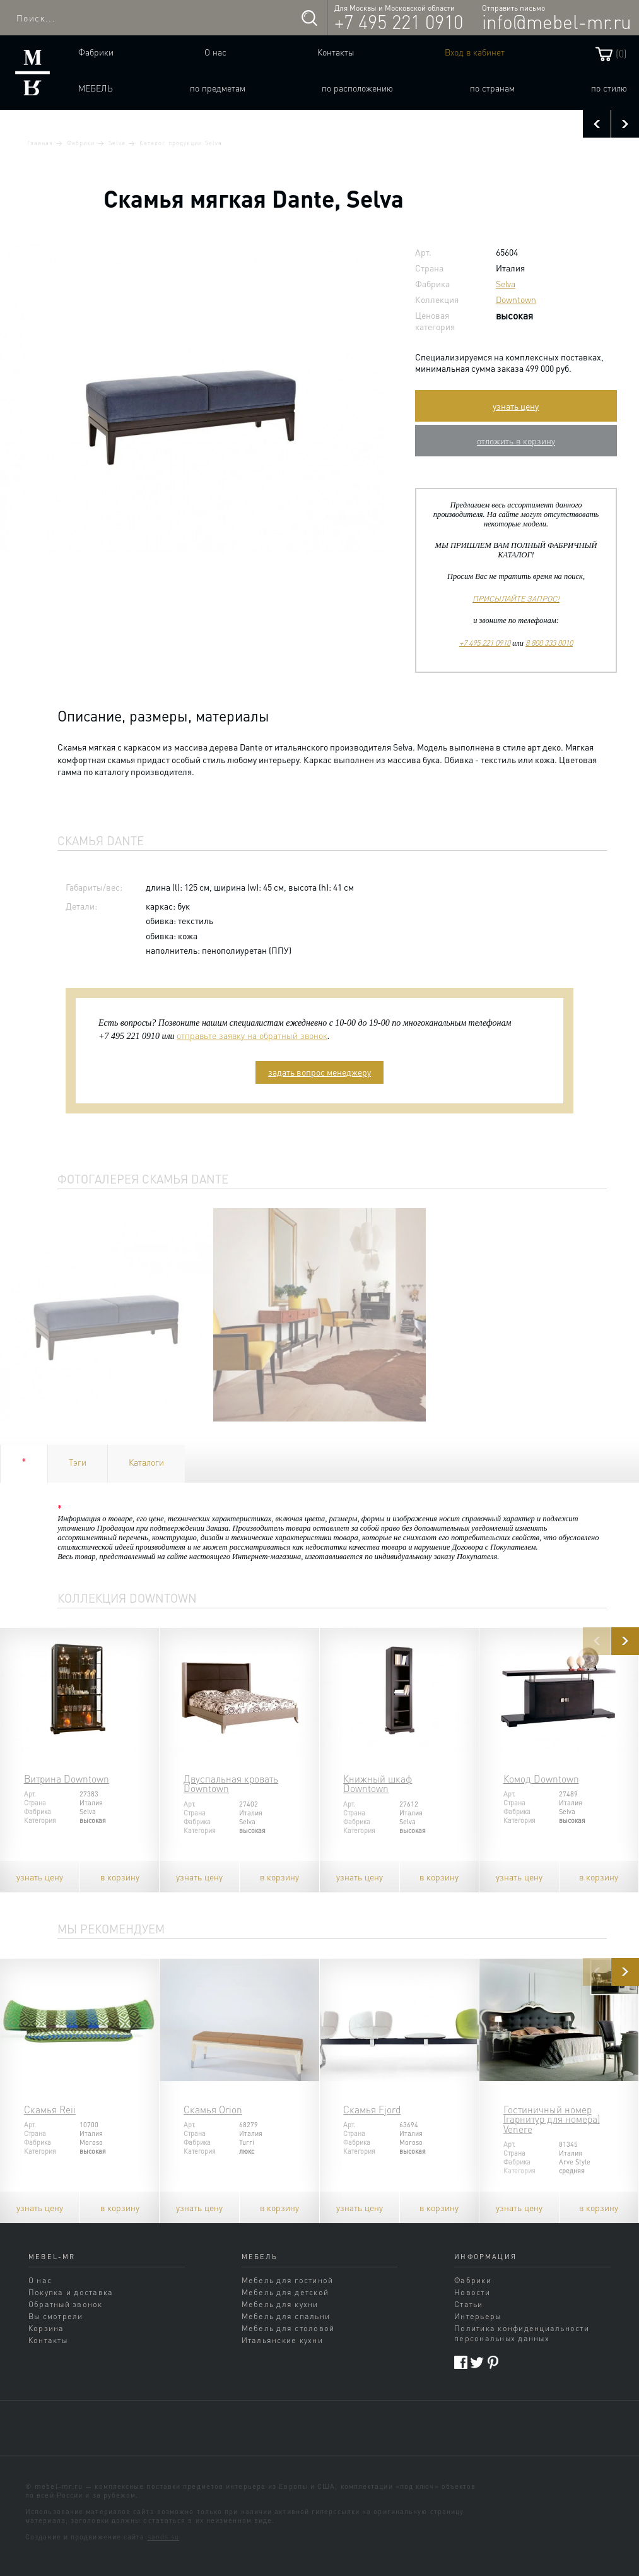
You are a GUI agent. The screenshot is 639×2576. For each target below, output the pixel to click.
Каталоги (146, 1462)
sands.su (164, 2536)
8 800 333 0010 (549, 643)
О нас (215, 51)
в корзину (119, 1876)
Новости (472, 2292)
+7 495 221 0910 (398, 21)
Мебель (95, 87)
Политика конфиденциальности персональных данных (521, 2333)
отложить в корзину (516, 440)
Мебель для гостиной (288, 2280)
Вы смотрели (55, 2316)
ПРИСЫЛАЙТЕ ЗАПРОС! (516, 598)
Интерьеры (477, 2316)
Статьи (468, 2304)
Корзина (46, 2328)
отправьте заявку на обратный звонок (252, 1035)
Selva (117, 142)
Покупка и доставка (70, 2292)
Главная (40, 142)
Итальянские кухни (282, 2340)
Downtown (516, 299)
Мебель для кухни (280, 2304)
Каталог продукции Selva (180, 142)
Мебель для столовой (288, 2328)
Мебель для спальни (286, 2316)
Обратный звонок (65, 2304)
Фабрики (96, 51)
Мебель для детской (285, 2292)
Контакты (336, 51)
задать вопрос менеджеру (319, 1071)
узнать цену (516, 406)
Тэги (77, 1462)
